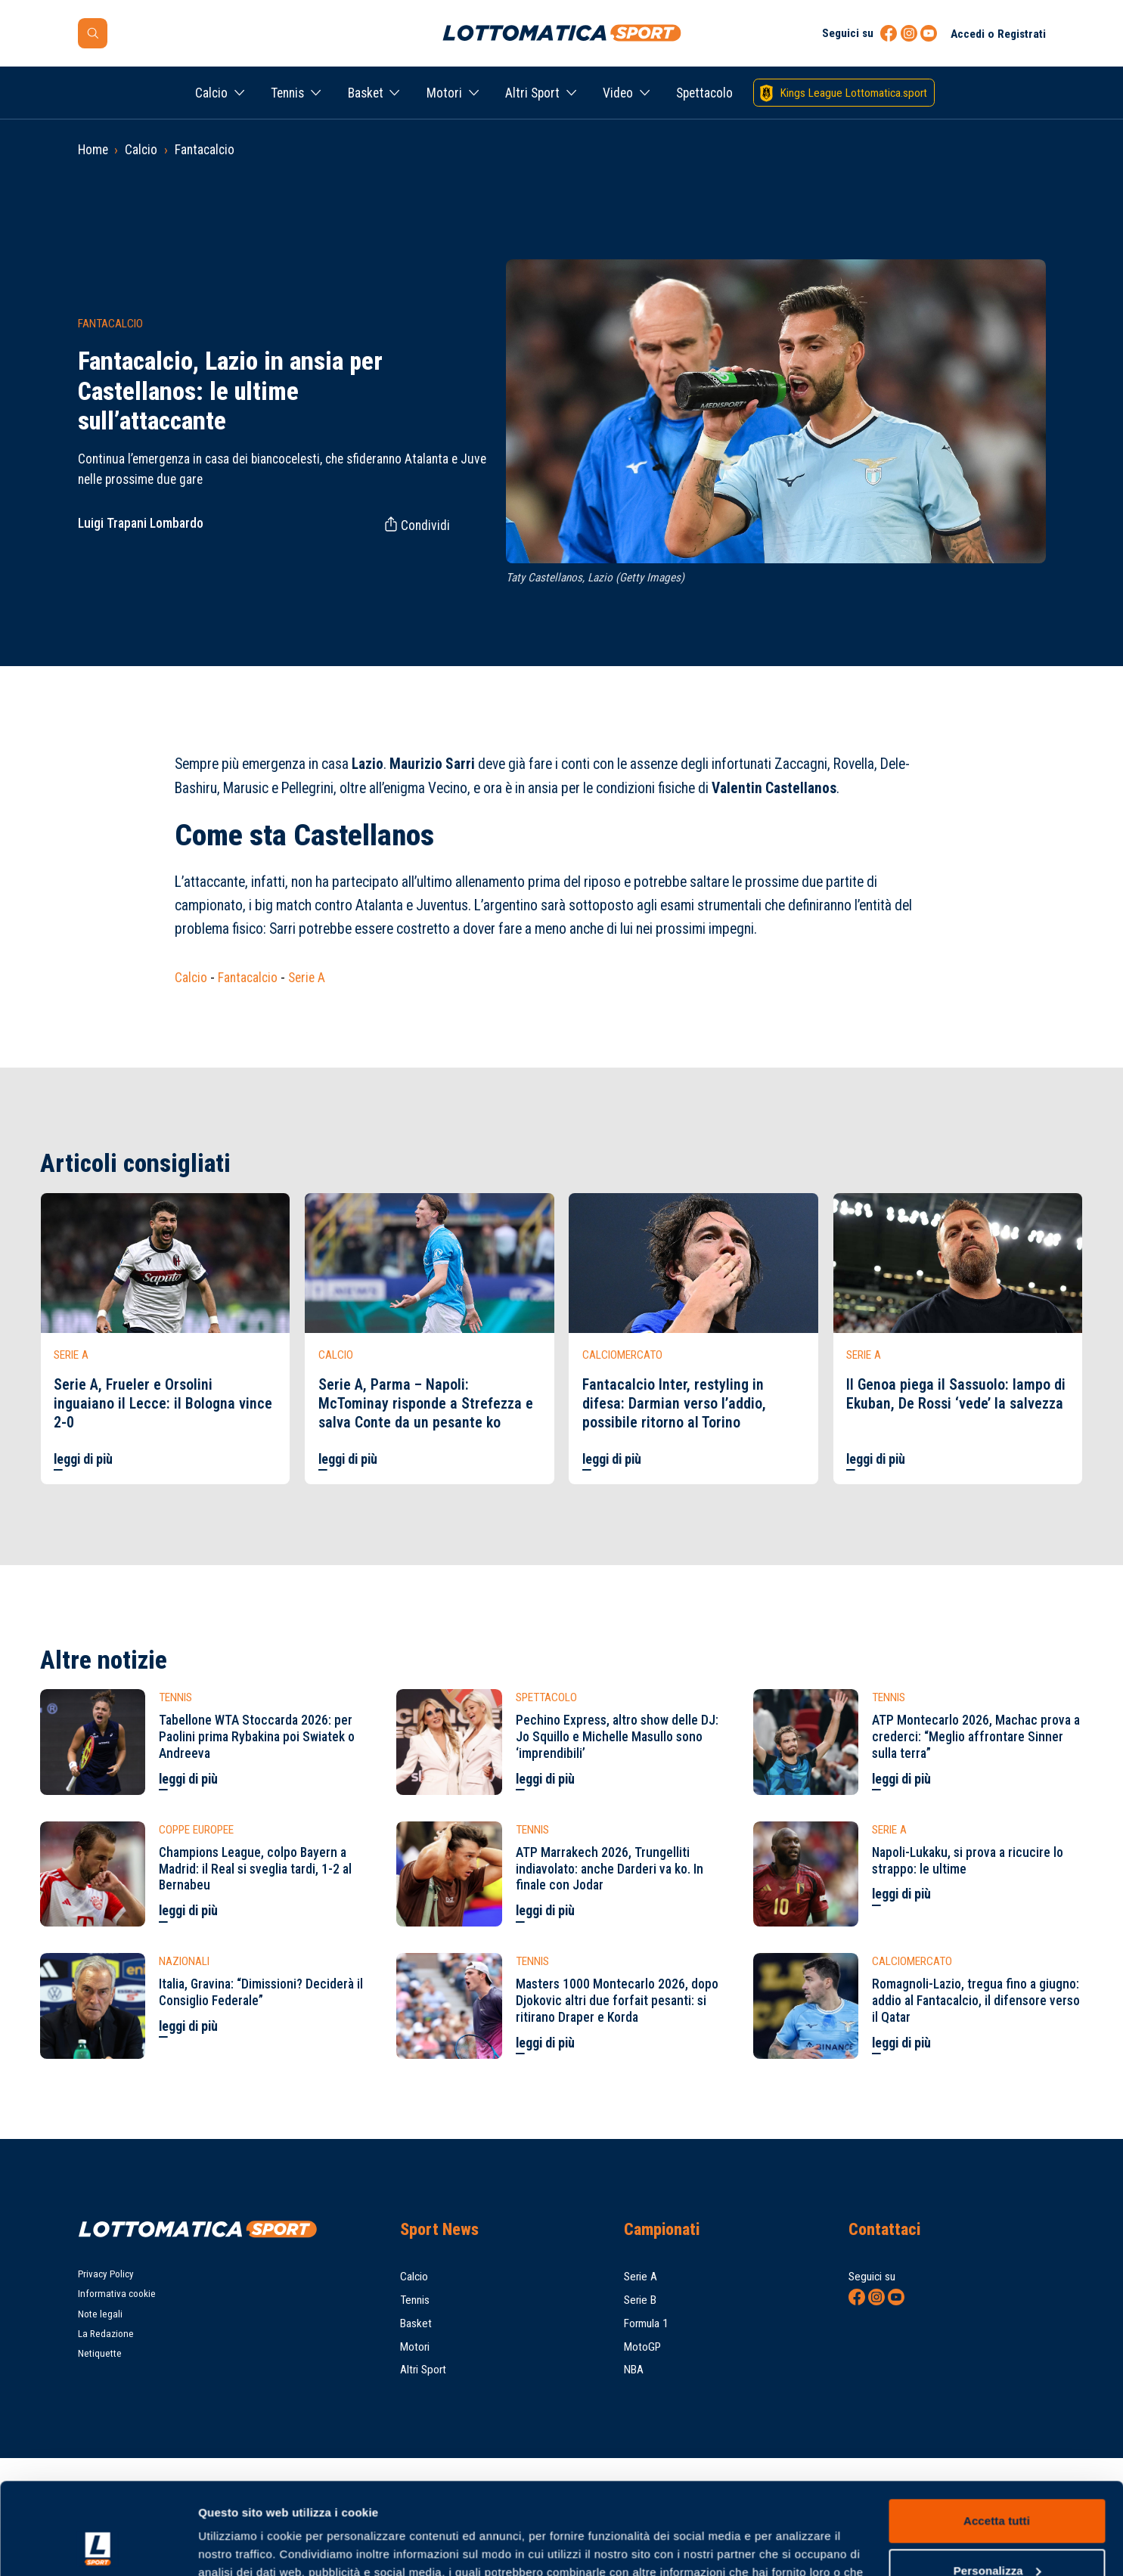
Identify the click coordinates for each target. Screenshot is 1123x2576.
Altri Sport (532, 93)
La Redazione (106, 2333)
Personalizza (997, 2484)
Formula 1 (646, 2323)
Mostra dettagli (239, 2546)
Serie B (640, 2300)
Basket (365, 93)
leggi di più (83, 1459)
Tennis (287, 93)
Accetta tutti (996, 2435)
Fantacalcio (204, 149)
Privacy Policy (106, 2274)
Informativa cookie (117, 2293)
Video (618, 93)
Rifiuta (996, 2534)
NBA (634, 2369)
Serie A (306, 977)
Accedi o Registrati (998, 34)
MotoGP (642, 2347)
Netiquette (100, 2353)
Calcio (211, 93)
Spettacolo (704, 93)
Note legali (100, 2314)
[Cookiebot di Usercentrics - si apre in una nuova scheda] (98, 2546)
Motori (444, 93)
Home (93, 149)
